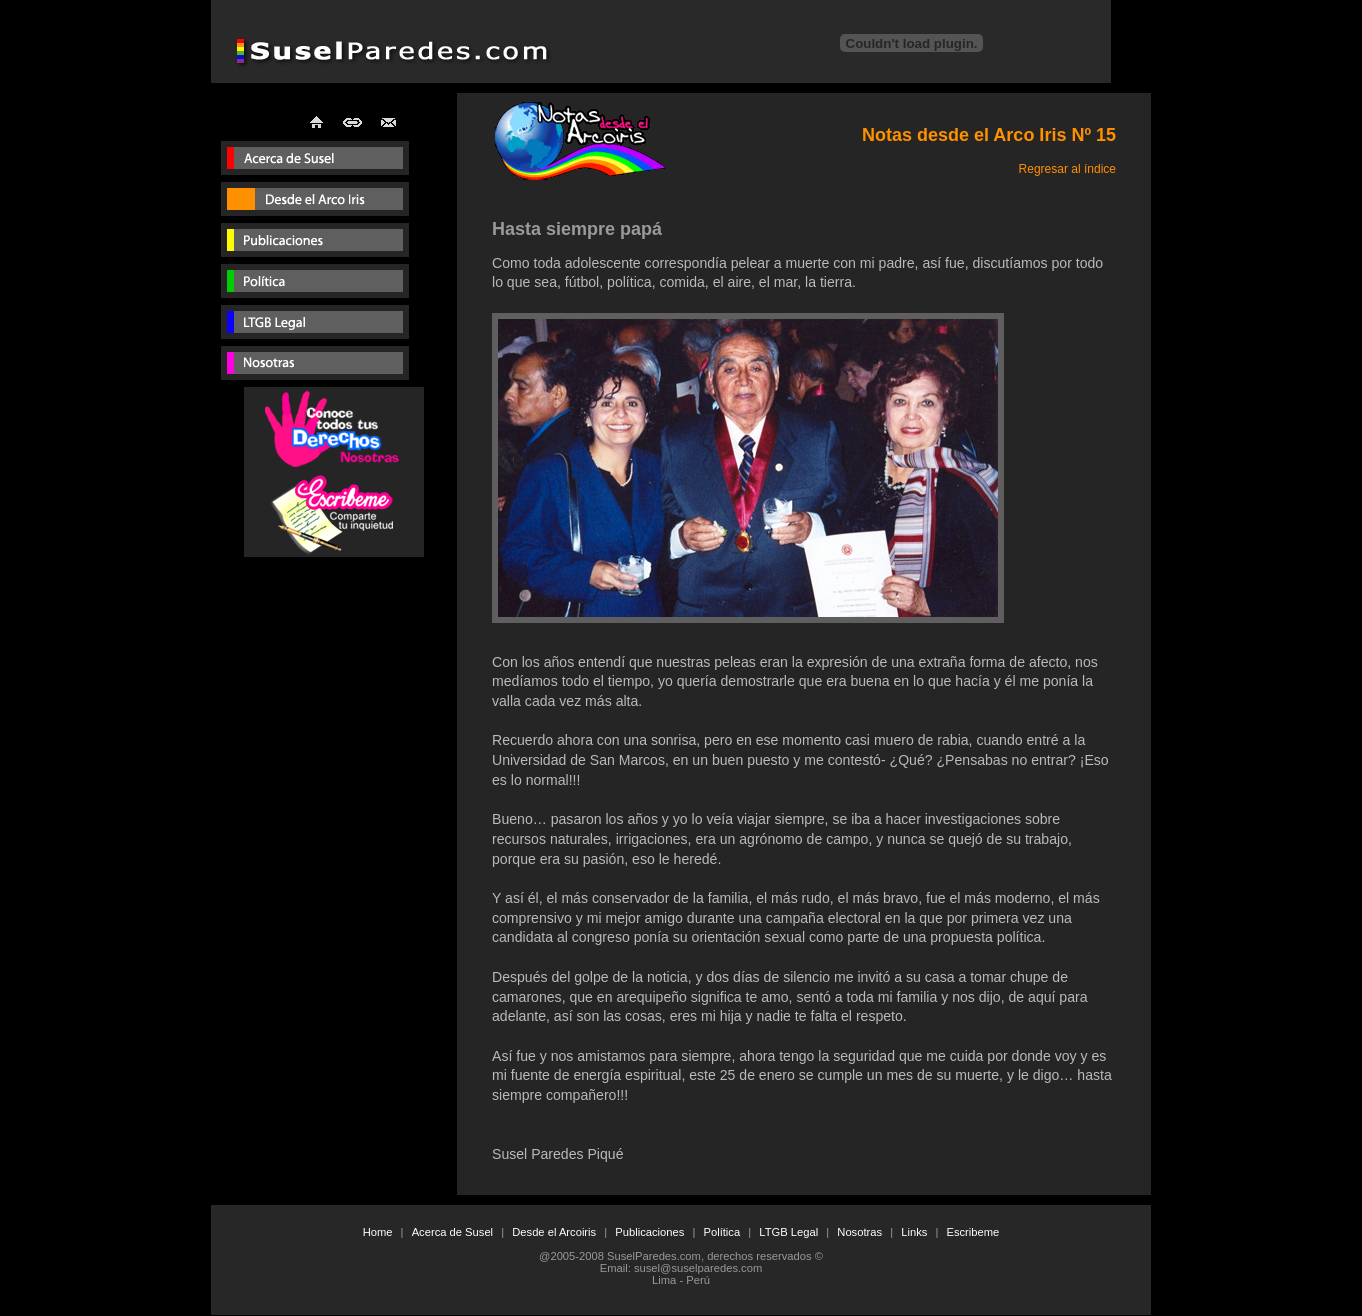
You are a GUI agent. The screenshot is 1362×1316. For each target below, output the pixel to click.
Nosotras (859, 1232)
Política (721, 1232)
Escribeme (972, 1232)
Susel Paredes (315, 161)
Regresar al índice (1067, 169)
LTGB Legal (788, 1232)
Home (378, 1232)
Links (914, 1232)
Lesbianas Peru (315, 366)
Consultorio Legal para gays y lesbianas (315, 325)
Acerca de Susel (452, 1232)
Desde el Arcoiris (554, 1232)
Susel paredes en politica (315, 284)
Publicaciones (315, 243)
